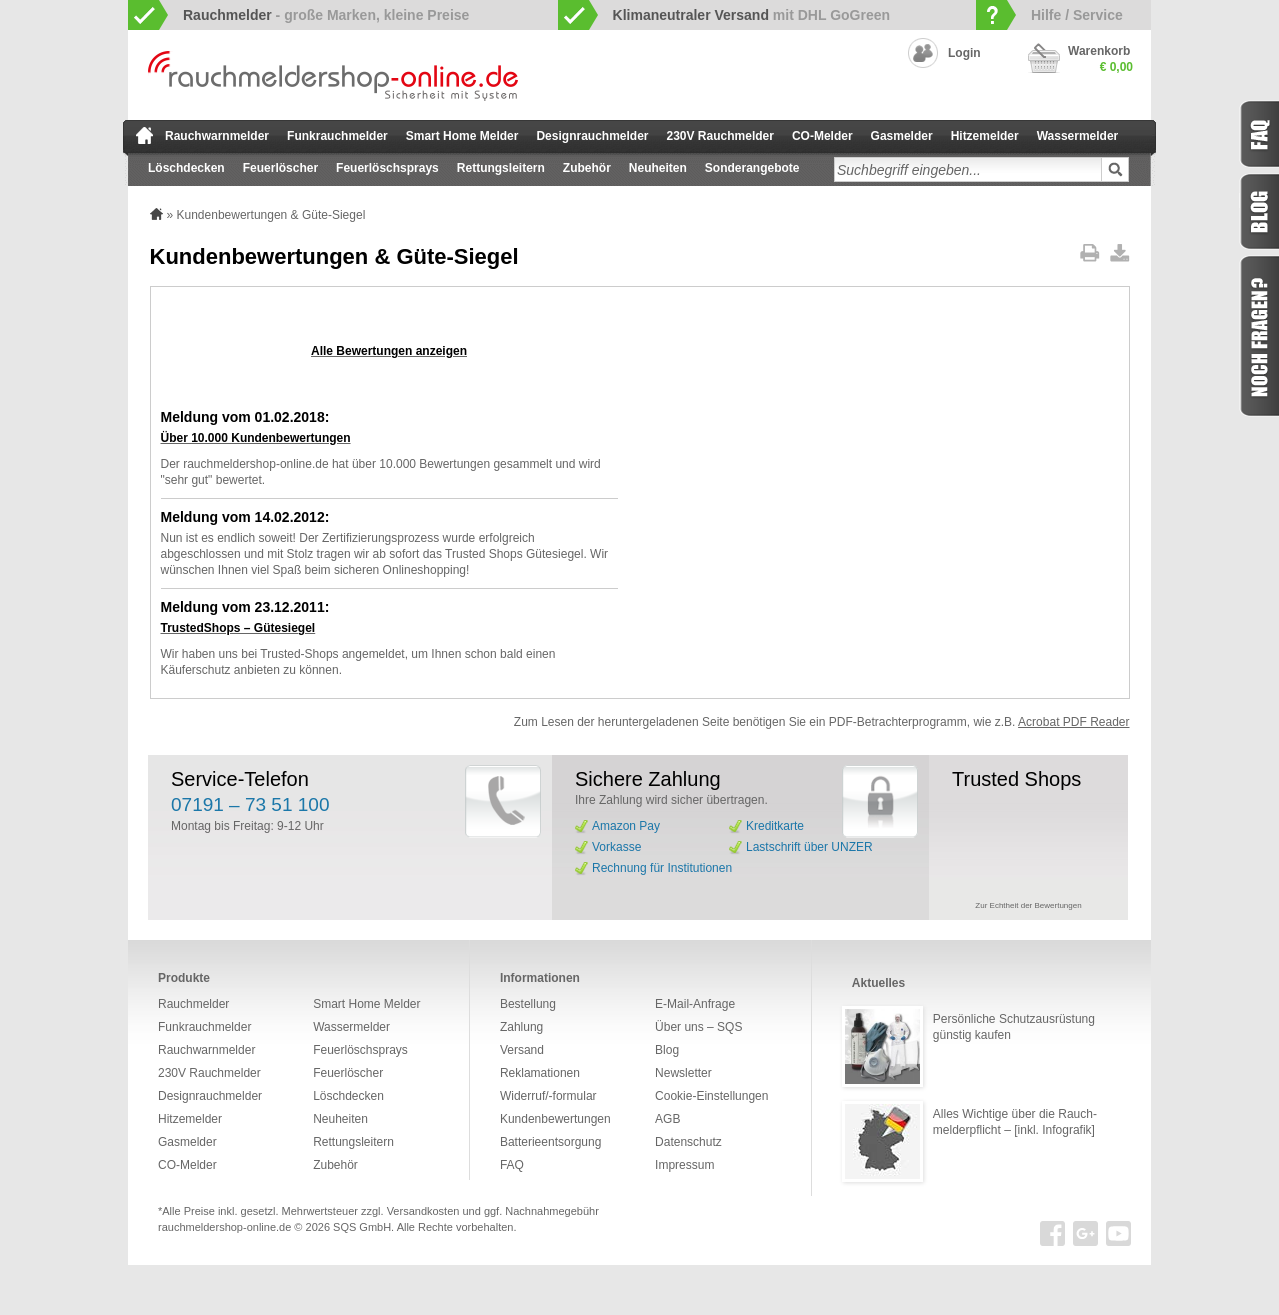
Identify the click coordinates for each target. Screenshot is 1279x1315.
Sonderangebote (752, 168)
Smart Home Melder (462, 136)
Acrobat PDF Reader (1073, 722)
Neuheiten (658, 168)
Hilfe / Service (1077, 15)
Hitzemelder (985, 136)
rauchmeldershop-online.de (224, 1227)
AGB (667, 1119)
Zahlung (521, 1027)
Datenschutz (688, 1142)
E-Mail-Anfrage (695, 1004)
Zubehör (587, 168)
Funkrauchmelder (337, 136)
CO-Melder (822, 136)
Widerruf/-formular (548, 1096)
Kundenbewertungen (555, 1119)
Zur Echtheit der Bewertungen (1028, 905)
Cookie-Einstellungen (711, 1096)
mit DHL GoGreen (752, 15)
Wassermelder (1078, 136)
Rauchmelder (193, 1004)
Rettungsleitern (501, 168)
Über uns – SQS (698, 1027)
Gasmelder (902, 136)
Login (964, 53)
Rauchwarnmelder (217, 136)
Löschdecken (186, 168)
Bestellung (528, 1004)
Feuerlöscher (280, 168)
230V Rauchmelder (720, 136)
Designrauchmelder (592, 136)
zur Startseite (144, 135)
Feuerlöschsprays (387, 168)
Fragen (1259, 336)
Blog (667, 1050)
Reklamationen (540, 1073)
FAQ (512, 1165)
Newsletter (683, 1073)
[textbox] (968, 169)
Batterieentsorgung (550, 1142)
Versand (522, 1050)
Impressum (684, 1165)
